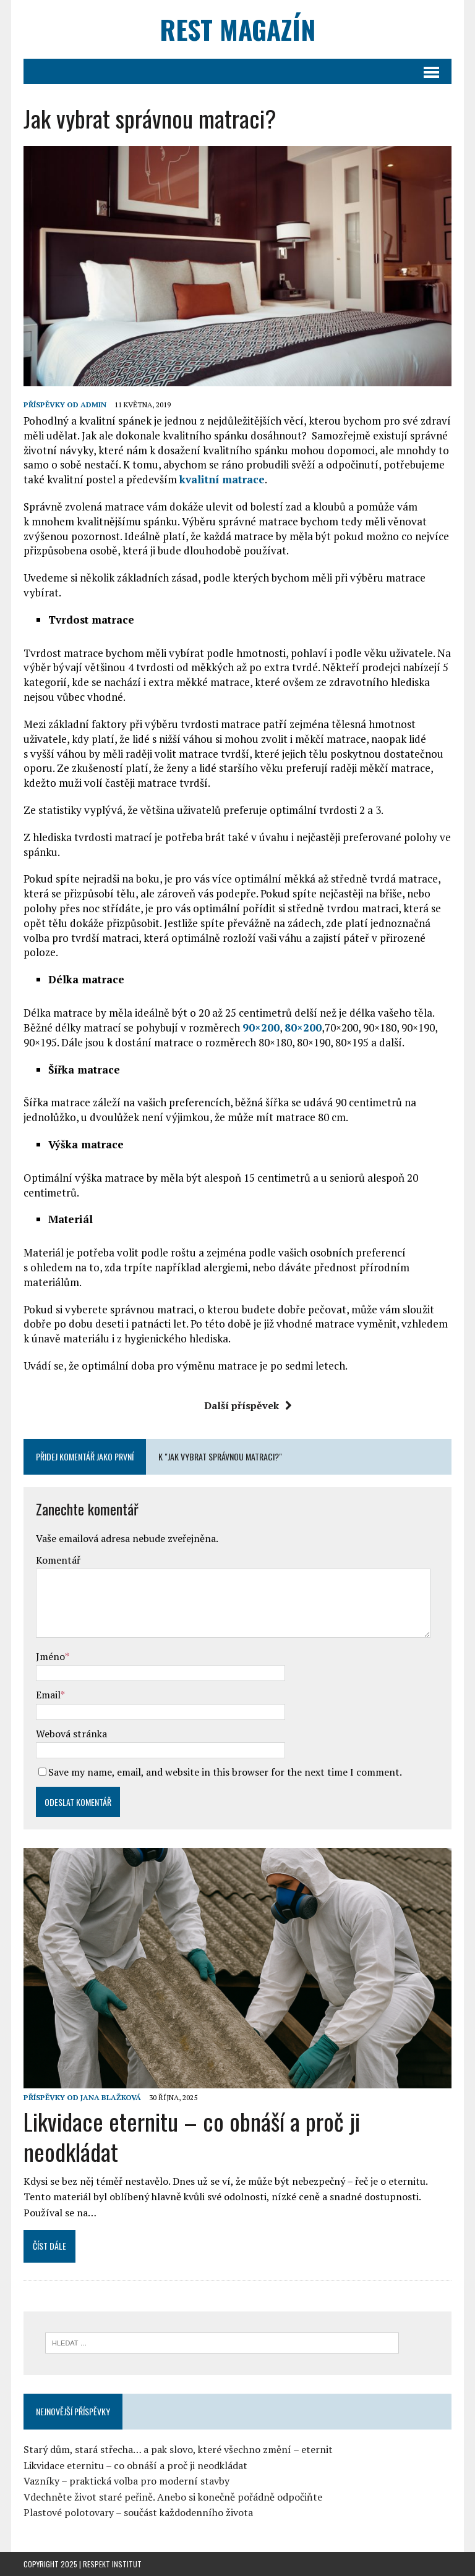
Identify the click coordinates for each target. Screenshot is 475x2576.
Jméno (50, 1656)
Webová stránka (71, 1733)
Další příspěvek (248, 1405)
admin (93, 404)
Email (48, 1694)
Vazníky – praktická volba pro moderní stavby (126, 2481)
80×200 (303, 1027)
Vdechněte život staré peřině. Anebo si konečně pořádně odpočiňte (173, 2497)
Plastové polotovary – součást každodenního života (138, 2512)
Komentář (58, 1560)
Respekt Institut (112, 2564)
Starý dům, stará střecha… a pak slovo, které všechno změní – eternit (178, 2449)
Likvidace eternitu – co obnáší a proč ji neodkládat (192, 2136)
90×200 (261, 1027)
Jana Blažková (110, 2097)
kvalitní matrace (222, 479)
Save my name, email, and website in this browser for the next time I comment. (225, 1772)
